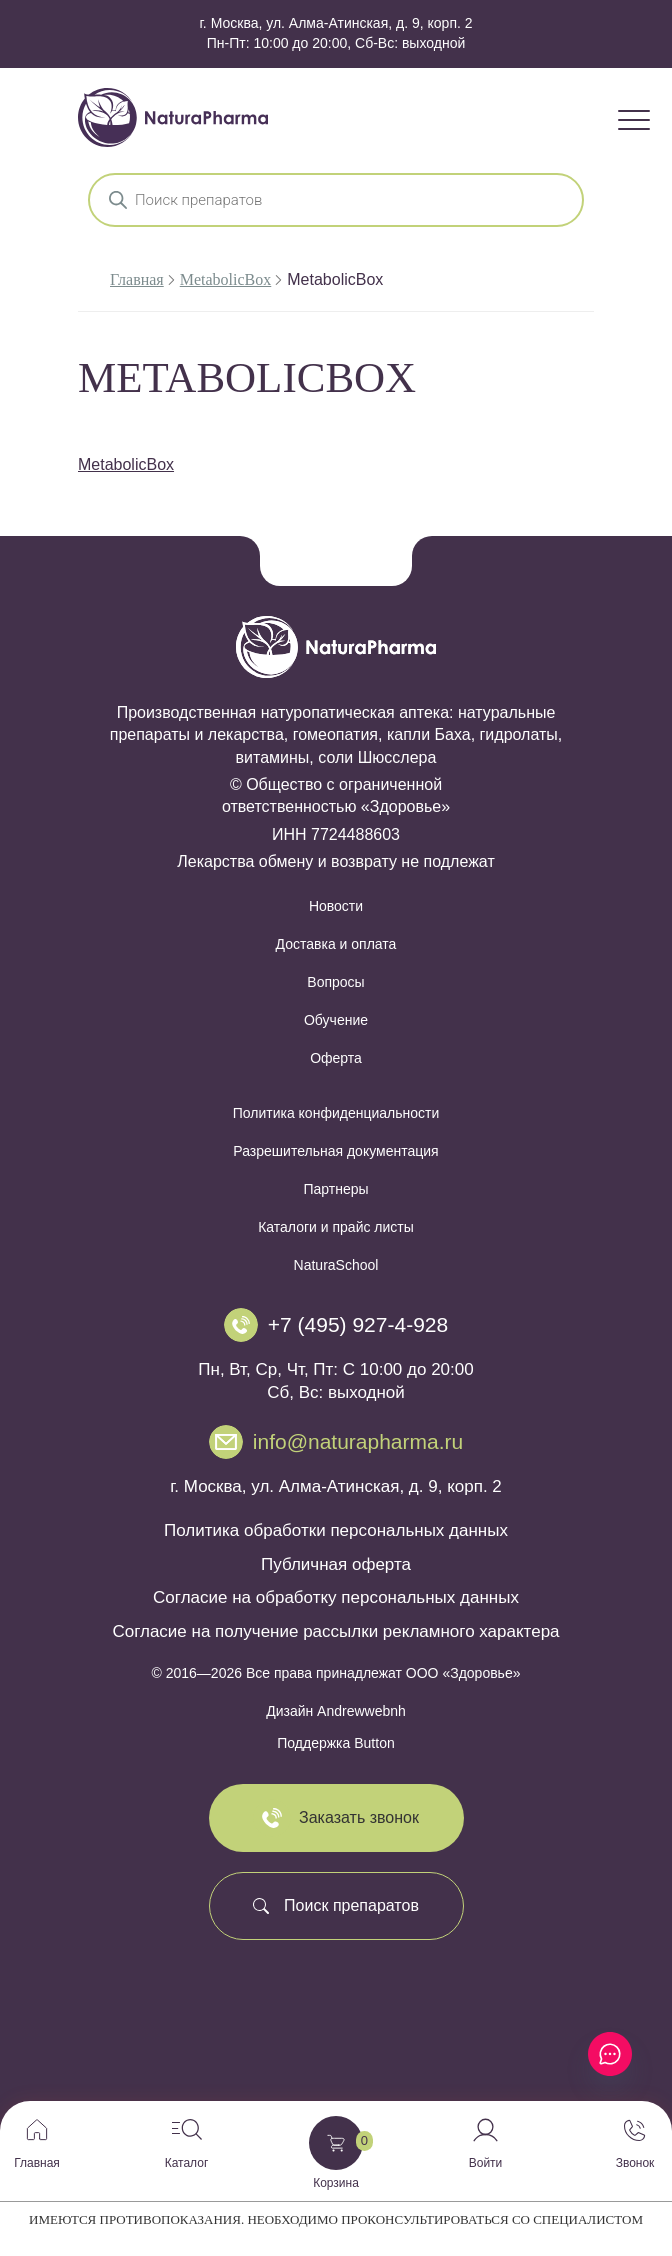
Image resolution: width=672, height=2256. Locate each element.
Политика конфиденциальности (336, 1113)
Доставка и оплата (336, 944)
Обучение (336, 1020)
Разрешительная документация (335, 1151)
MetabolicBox (226, 279)
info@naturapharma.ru (358, 1441)
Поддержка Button (335, 1743)
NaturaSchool (336, 1265)
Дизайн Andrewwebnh (336, 1711)
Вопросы (335, 982)
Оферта (336, 1058)
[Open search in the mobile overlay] (336, 200)
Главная (137, 279)
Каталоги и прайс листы (336, 1227)
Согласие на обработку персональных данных (336, 1597)
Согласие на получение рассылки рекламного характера (335, 1631)
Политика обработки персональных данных (336, 1530)
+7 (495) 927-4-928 (358, 1324)
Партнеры (335, 1189)
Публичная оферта (336, 1564)
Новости (336, 906)
